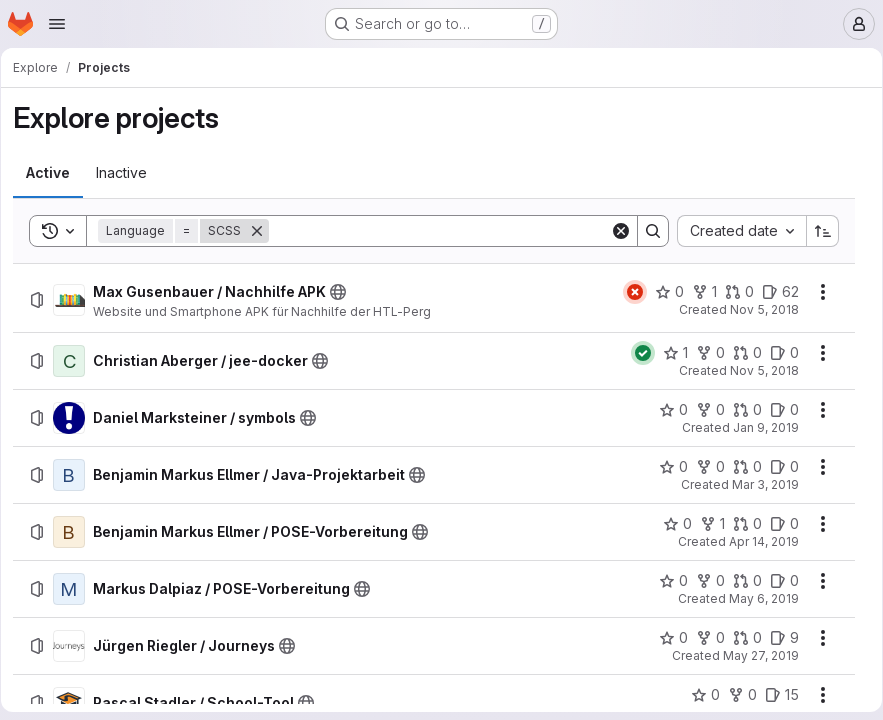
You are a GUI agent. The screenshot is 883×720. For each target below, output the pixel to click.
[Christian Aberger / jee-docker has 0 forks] (703, 353)
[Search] (439, 231)
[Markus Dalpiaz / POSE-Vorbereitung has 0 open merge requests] (740, 581)
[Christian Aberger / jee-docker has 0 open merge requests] (740, 353)
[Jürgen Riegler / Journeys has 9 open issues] (777, 638)
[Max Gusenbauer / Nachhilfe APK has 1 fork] (697, 292)
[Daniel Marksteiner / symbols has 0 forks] (703, 410)
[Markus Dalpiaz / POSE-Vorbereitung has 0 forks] (703, 581)
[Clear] (614, 231)
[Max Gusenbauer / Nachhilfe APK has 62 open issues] (773, 292)
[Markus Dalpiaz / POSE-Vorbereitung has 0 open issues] (777, 581)
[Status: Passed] (636, 353)
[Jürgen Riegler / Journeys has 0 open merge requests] (740, 638)
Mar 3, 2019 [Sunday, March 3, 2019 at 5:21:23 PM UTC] (758, 484)
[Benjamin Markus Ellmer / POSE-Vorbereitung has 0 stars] (670, 524)
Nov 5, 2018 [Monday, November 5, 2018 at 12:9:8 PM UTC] (757, 309)
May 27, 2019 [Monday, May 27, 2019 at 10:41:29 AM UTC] (754, 655)
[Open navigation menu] (57, 24)
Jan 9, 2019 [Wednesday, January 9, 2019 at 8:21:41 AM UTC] (759, 427)
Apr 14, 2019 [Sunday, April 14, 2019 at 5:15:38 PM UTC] (757, 541)
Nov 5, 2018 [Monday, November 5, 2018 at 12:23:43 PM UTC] (757, 370)
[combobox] (734, 231)
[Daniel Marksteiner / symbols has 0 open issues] (777, 410)
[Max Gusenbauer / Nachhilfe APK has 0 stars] (662, 292)
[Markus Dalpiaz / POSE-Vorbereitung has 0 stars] (666, 581)
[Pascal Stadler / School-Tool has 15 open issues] (775, 695)
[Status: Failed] (628, 292)
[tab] (55, 173)
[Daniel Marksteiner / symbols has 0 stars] (666, 410)
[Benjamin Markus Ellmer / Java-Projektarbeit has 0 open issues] (777, 467)
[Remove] (264, 231)
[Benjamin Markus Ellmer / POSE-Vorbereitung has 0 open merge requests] (740, 524)
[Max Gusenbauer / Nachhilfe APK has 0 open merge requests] (732, 292)
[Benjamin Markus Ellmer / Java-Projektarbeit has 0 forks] (703, 467)
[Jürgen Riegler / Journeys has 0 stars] (666, 638)
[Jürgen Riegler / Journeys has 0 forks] (703, 638)
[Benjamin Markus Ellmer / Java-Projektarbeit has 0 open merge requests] (740, 467)
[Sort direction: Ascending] (816, 231)
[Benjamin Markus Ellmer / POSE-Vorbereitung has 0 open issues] (777, 524)
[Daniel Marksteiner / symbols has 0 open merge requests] (740, 410)
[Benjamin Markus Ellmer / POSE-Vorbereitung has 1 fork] (705, 524)
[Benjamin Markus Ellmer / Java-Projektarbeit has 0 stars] (666, 467)
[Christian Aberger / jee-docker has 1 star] (668, 353)
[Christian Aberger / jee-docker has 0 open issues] (777, 353)
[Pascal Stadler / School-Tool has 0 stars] (698, 695)
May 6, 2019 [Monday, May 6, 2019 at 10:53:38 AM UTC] (757, 598)
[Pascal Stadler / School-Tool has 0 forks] (735, 695)
